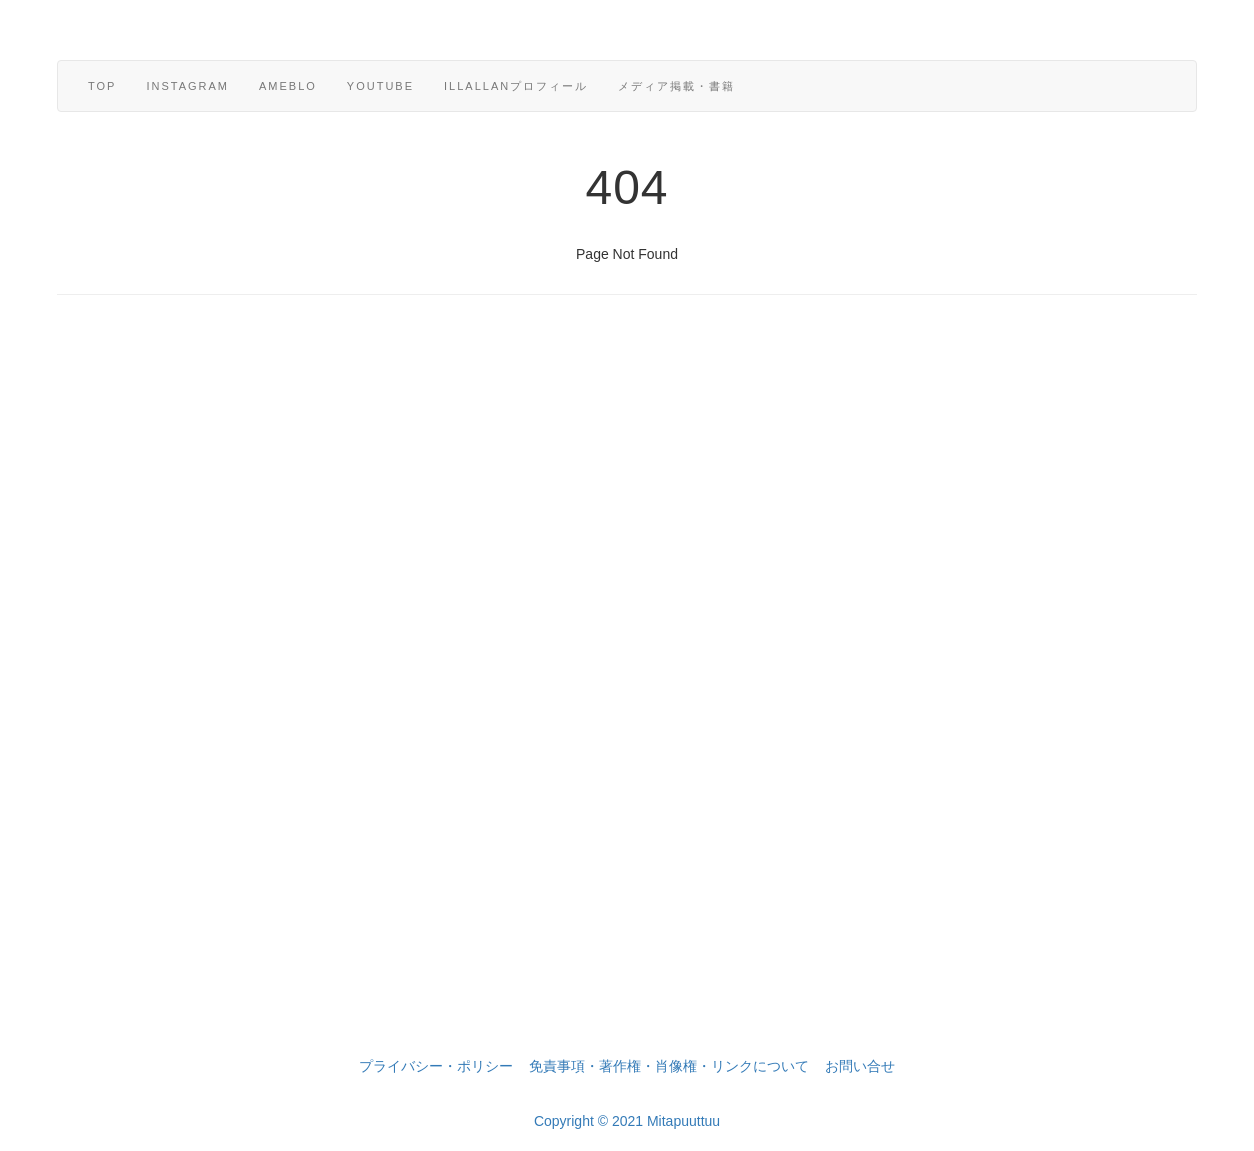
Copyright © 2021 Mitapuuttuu (627, 1121)
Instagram (187, 86)
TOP (102, 86)
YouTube (380, 86)
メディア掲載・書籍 (676, 86)
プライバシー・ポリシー (436, 1066)
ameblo (288, 86)
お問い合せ (860, 1066)
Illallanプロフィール (516, 86)
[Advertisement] (627, 700)
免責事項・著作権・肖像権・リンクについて (669, 1066)
